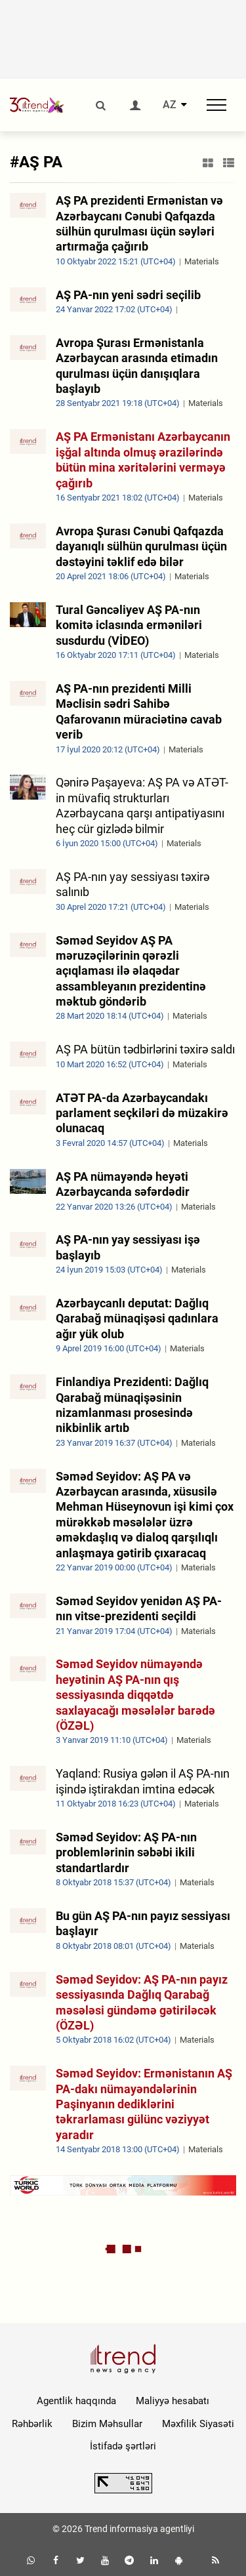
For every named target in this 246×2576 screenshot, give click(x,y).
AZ (169, 105)
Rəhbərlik (32, 2424)
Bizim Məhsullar (107, 2424)
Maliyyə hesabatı (172, 2401)
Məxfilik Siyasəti (198, 2424)
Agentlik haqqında (76, 2401)
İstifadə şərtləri (123, 2446)
